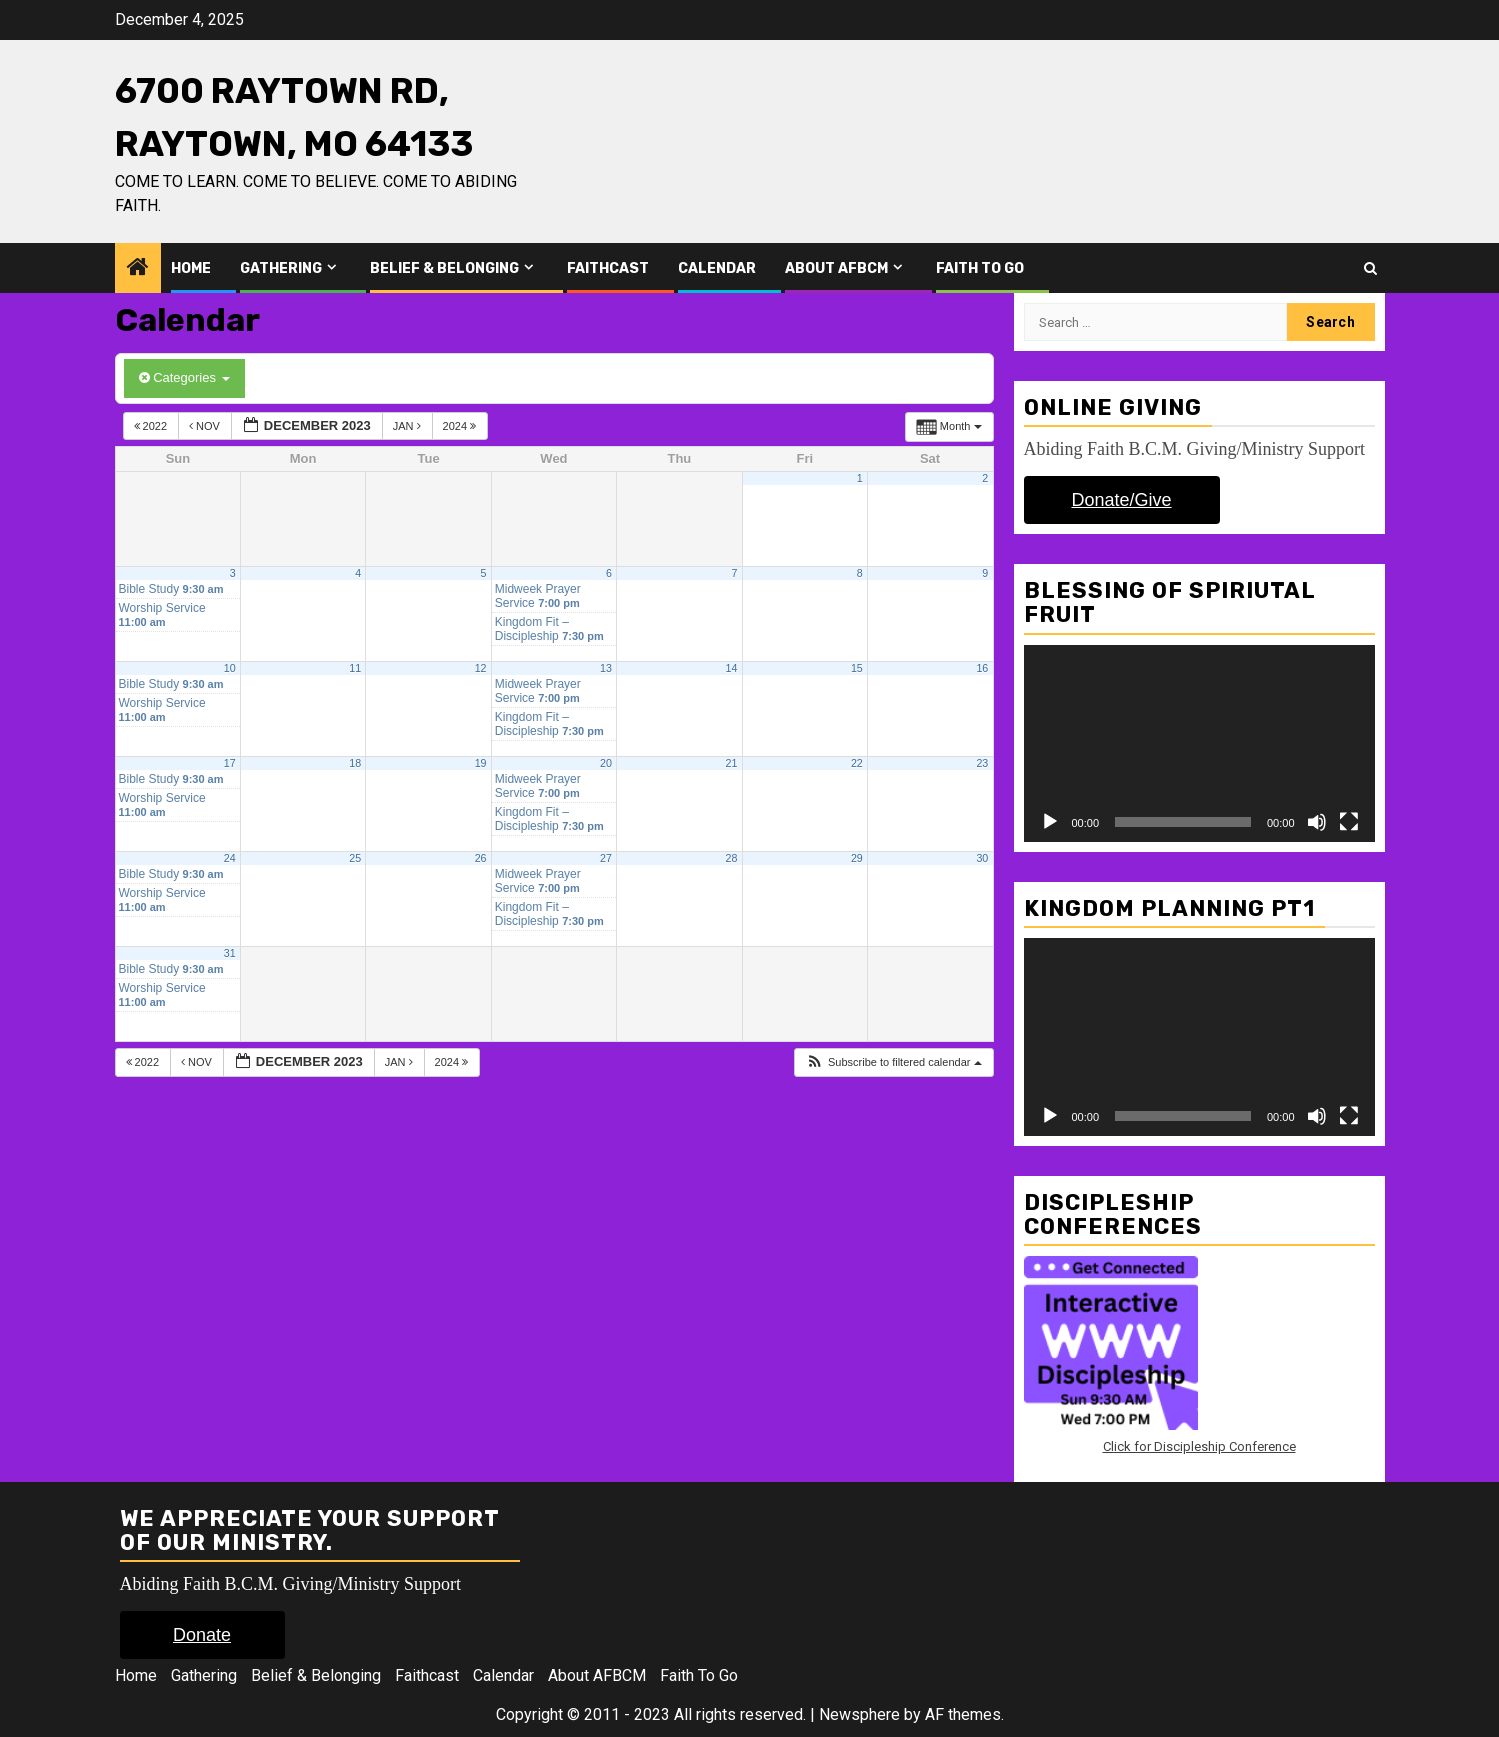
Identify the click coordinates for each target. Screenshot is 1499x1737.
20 (606, 763)
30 (982, 858)
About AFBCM (836, 268)
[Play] (1050, 822)
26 (481, 858)
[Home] (138, 269)
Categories (184, 377)
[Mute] (1317, 822)
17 (230, 763)
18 (355, 763)
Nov (206, 426)
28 (731, 858)
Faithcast (608, 268)
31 (230, 953)
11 (355, 668)
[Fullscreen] (1349, 822)
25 (355, 858)
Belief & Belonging (444, 268)
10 (230, 668)
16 (982, 668)
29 (857, 858)
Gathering (281, 268)
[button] (893, 1062)
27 (606, 858)
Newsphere (859, 1714)
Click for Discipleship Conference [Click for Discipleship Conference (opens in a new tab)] (1199, 1446)
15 (857, 668)
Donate (202, 1635)
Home (191, 268)
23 (982, 763)
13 (606, 668)
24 (230, 858)
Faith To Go (980, 268)
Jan (408, 426)
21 (731, 763)
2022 (152, 426)
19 (481, 763)
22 (857, 763)
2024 (461, 426)
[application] (1199, 743)
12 (481, 668)
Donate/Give (1122, 500)
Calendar (717, 268)
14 (731, 668)
